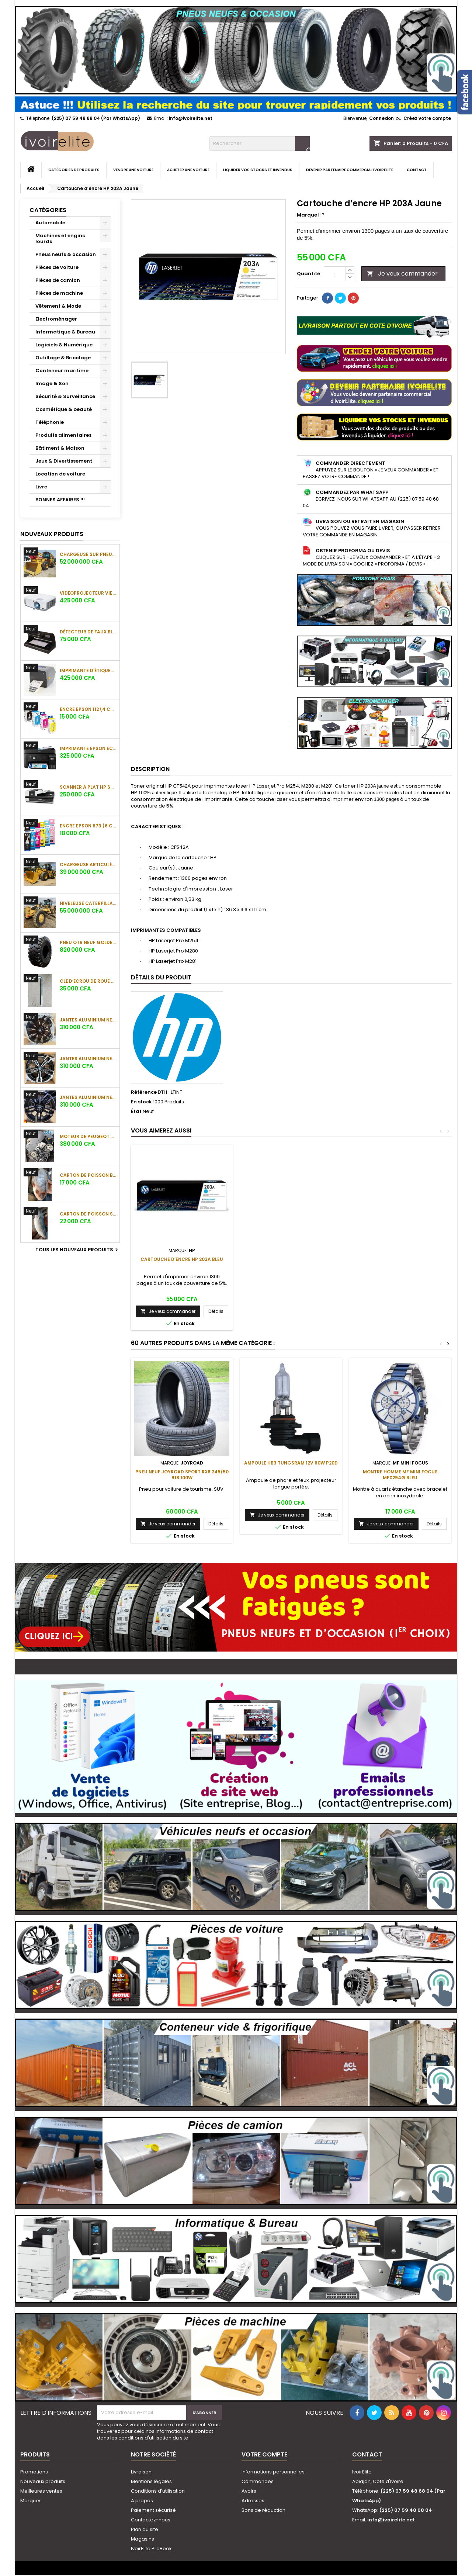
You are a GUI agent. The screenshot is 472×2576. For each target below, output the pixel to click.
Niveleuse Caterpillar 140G (88, 903)
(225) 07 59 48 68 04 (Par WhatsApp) (96, 118)
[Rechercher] (259, 143)
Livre (41, 486)
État (136, 1111)
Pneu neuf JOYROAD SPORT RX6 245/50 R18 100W (182, 1475)
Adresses (253, 2500)
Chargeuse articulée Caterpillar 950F (88, 864)
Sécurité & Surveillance (65, 396)
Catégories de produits (74, 170)
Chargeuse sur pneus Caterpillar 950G (88, 554)
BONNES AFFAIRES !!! (60, 499)
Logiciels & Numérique (64, 344)
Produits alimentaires (63, 435)
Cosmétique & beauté (63, 409)
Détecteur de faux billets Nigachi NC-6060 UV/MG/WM (88, 631)
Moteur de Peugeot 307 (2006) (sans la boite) (88, 1136)
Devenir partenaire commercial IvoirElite (349, 170)
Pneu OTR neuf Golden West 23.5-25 (88, 942)
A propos (142, 2500)
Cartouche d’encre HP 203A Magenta (291, 1259)
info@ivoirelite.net (190, 118)
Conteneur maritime (61, 370)
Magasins (142, 2538)
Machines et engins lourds (60, 238)
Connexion (381, 118)
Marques (31, 2500)
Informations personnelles (273, 2471)
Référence (144, 1092)
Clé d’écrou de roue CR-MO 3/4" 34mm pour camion (88, 981)
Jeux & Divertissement (63, 460)
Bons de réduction (263, 2510)
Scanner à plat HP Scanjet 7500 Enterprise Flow (88, 787)
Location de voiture (60, 473)
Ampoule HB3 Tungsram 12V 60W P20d (291, 1463)
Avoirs (249, 2490)
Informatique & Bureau (65, 331)
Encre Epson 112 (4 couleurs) (88, 709)
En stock (141, 1102)
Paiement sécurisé (153, 2510)
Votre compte (264, 2454)
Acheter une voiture (188, 170)
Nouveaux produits (51, 534)
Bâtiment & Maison (59, 448)
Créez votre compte (427, 118)
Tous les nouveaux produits (77, 1249)
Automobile (50, 222)
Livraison (141, 2471)
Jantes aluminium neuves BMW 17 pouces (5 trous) (88, 1019)
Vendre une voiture (133, 170)
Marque (307, 215)
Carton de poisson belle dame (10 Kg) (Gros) (88, 1175)
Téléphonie (49, 422)
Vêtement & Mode (58, 306)
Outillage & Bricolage (63, 357)
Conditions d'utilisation (158, 2490)
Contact (417, 170)
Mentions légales (151, 2481)
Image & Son (52, 383)
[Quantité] (335, 273)
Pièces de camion (57, 280)
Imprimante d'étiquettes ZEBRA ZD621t (88, 670)
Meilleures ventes (41, 2490)
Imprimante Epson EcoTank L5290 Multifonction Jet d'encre (88, 748)
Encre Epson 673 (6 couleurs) (88, 825)
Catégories (48, 210)
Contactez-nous (150, 2519)
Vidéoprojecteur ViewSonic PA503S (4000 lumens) (88, 593)
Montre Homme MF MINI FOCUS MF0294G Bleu (400, 1475)
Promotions (34, 2471)
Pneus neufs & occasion (65, 254)
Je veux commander (402, 273)
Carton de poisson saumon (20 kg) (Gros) (88, 1213)
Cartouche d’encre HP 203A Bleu (400, 1259)
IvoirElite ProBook (151, 2548)
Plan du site (144, 2529)
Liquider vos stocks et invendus (257, 170)
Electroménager (56, 318)
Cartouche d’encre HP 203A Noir (181, 1259)
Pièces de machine (59, 293)
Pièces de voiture (57, 267)
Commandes (258, 2481)
